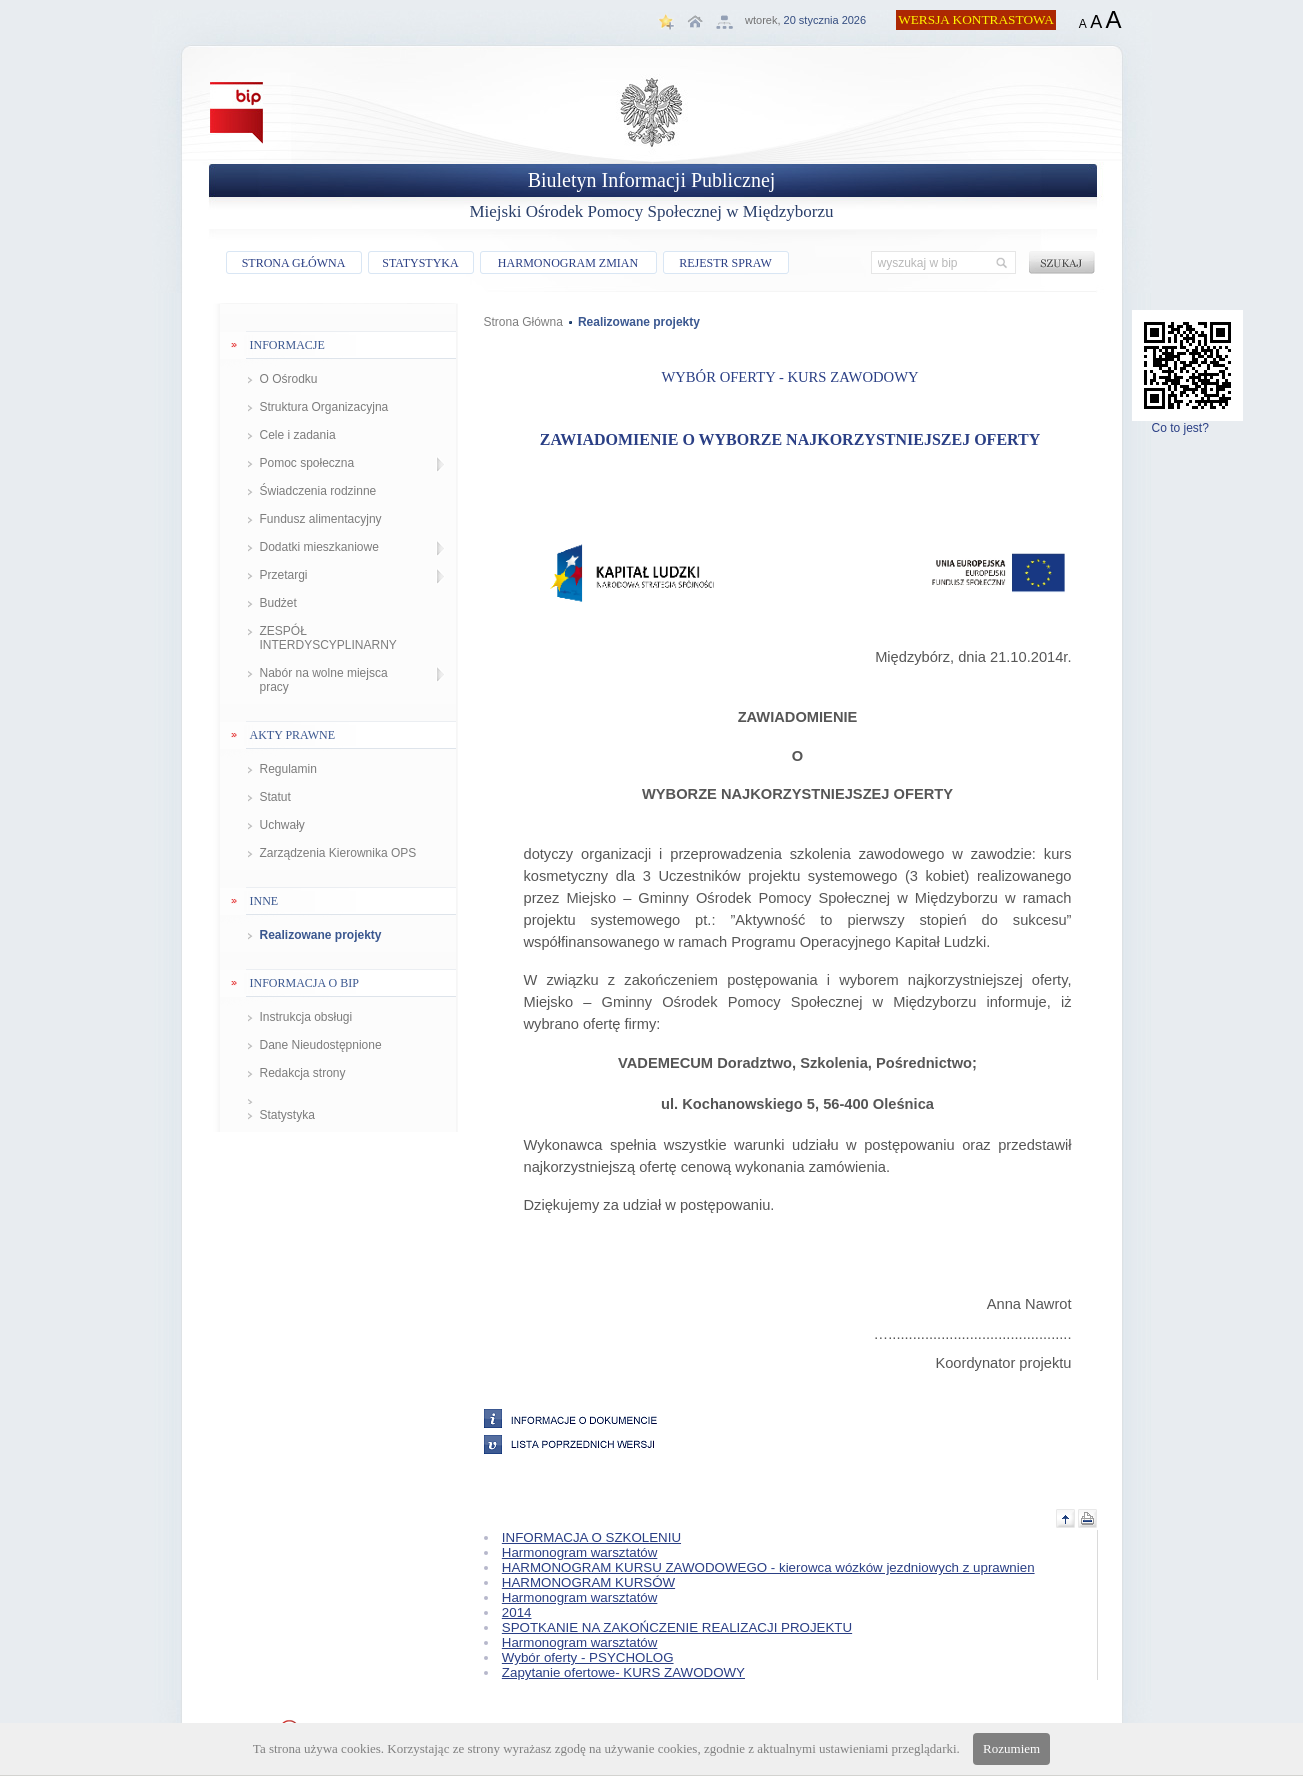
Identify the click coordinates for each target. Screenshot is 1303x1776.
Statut (275, 797)
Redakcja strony (303, 1073)
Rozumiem (1011, 1748)
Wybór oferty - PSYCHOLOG (588, 1657)
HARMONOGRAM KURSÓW (588, 1582)
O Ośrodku (289, 379)
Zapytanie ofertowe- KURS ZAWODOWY (623, 1672)
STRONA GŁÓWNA (294, 263)
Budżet (278, 603)
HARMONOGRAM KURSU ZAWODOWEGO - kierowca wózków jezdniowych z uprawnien (768, 1567)
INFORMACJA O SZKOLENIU (591, 1537)
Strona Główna (523, 322)
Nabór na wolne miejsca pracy (324, 680)
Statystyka (287, 1115)
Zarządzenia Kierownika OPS (338, 853)
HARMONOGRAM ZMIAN (568, 263)
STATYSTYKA (420, 263)
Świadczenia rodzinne (318, 491)
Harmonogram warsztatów (580, 1552)
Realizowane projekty (321, 935)
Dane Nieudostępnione (321, 1045)
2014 (517, 1612)
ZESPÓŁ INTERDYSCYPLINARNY (328, 638)
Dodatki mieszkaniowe (319, 547)
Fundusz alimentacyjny (321, 519)
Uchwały (282, 825)
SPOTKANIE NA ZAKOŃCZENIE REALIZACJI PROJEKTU (677, 1627)
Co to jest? (1187, 422)
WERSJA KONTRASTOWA (976, 19)
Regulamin (288, 769)
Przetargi (284, 575)
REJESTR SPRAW (725, 263)
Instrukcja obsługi (306, 1017)
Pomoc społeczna (307, 463)
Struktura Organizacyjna (324, 407)
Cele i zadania (298, 435)
